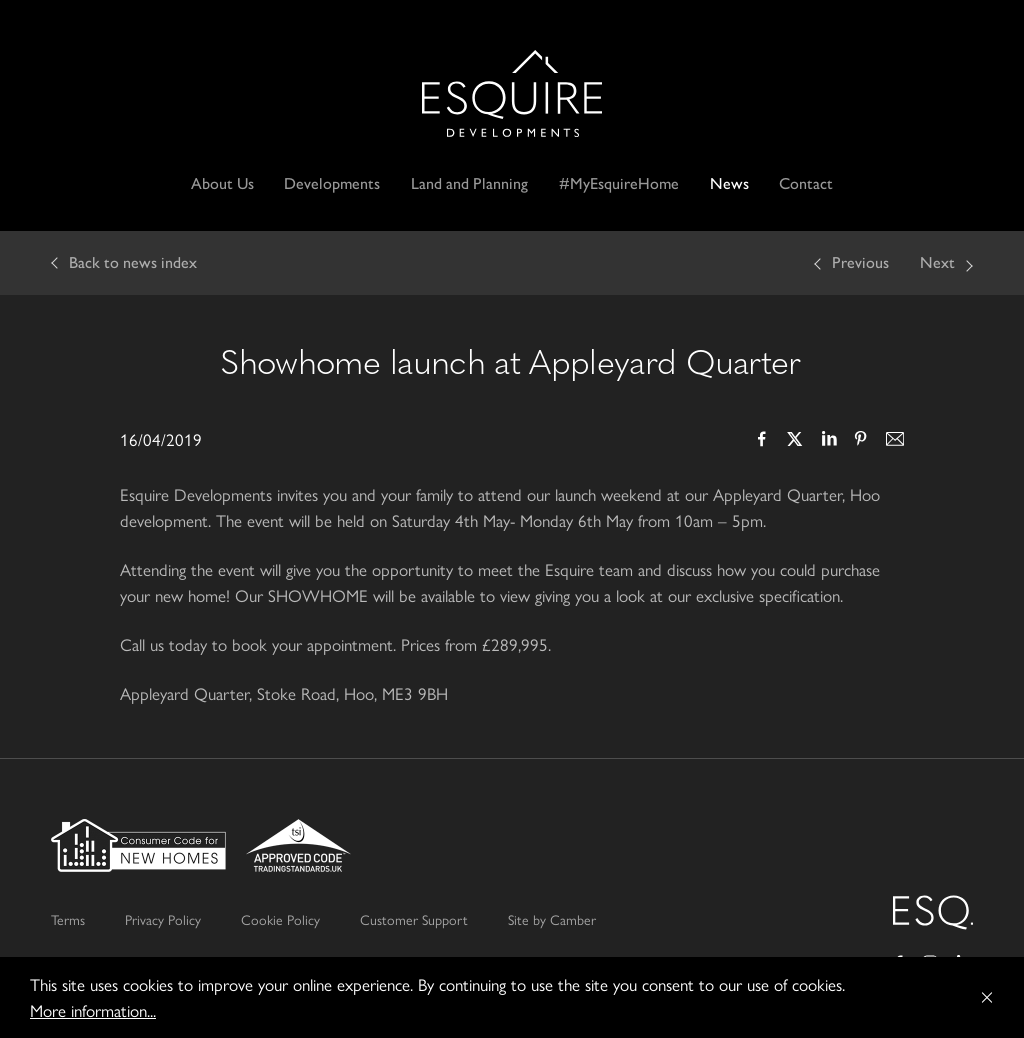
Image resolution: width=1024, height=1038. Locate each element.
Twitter (795, 441)
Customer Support (414, 919)
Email (894, 441)
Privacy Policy (163, 919)
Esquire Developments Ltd (512, 93)
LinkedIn (828, 441)
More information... (93, 1010)
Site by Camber (552, 919)
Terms (68, 919)
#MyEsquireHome (619, 183)
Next (937, 262)
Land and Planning (469, 183)
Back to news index (133, 262)
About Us (222, 183)
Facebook (762, 441)
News (729, 183)
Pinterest (861, 441)
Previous (860, 262)
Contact (806, 183)
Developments (332, 183)
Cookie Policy (280, 919)
